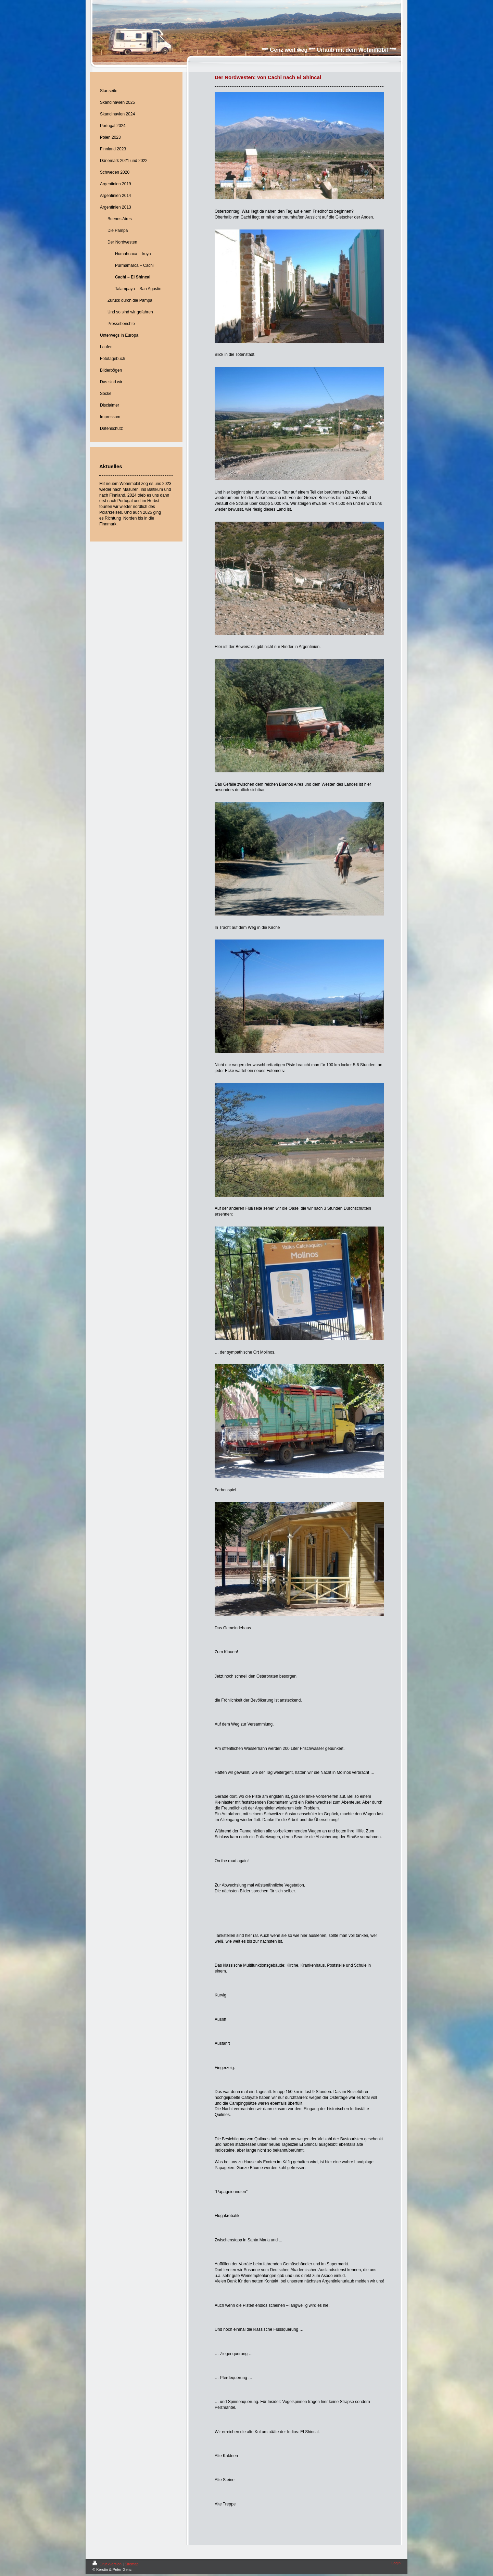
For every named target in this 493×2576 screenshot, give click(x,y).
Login (396, 2563)
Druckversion (107, 2564)
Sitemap (131, 2564)
